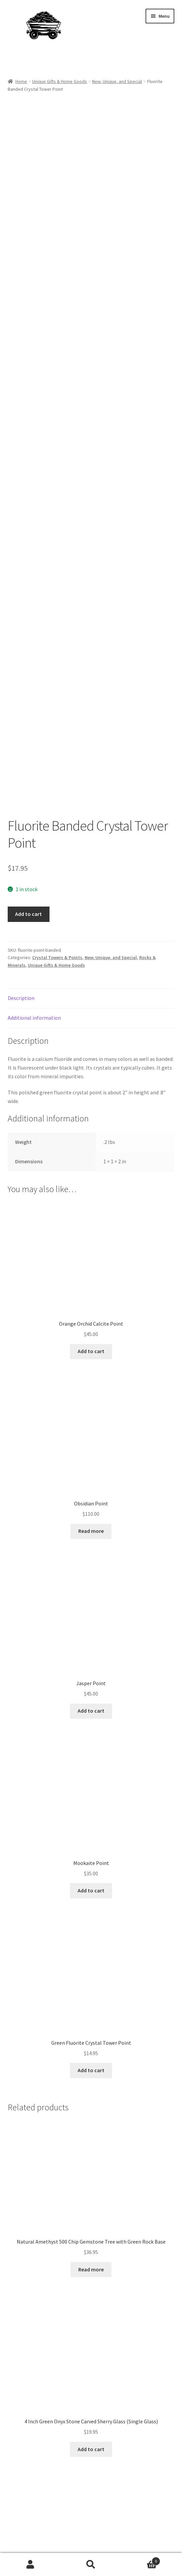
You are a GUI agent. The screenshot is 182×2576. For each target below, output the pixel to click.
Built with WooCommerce (37, 2537)
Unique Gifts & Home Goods (59, 81)
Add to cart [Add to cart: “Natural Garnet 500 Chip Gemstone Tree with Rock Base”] (91, 2456)
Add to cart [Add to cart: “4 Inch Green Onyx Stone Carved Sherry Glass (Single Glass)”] (91, 2276)
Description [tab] (21, 825)
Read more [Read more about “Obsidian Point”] (91, 1358)
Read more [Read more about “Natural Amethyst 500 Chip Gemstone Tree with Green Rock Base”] (91, 2097)
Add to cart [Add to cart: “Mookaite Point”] (91, 1718)
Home (21, 81)
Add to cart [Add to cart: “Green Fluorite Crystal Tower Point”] (91, 1897)
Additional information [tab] (34, 845)
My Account (30, 2564)
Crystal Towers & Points (57, 785)
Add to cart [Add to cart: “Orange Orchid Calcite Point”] (91, 1178)
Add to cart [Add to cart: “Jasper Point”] (91, 1538)
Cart (141, 2560)
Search (91, 2564)
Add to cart (28, 741)
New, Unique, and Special (117, 81)
